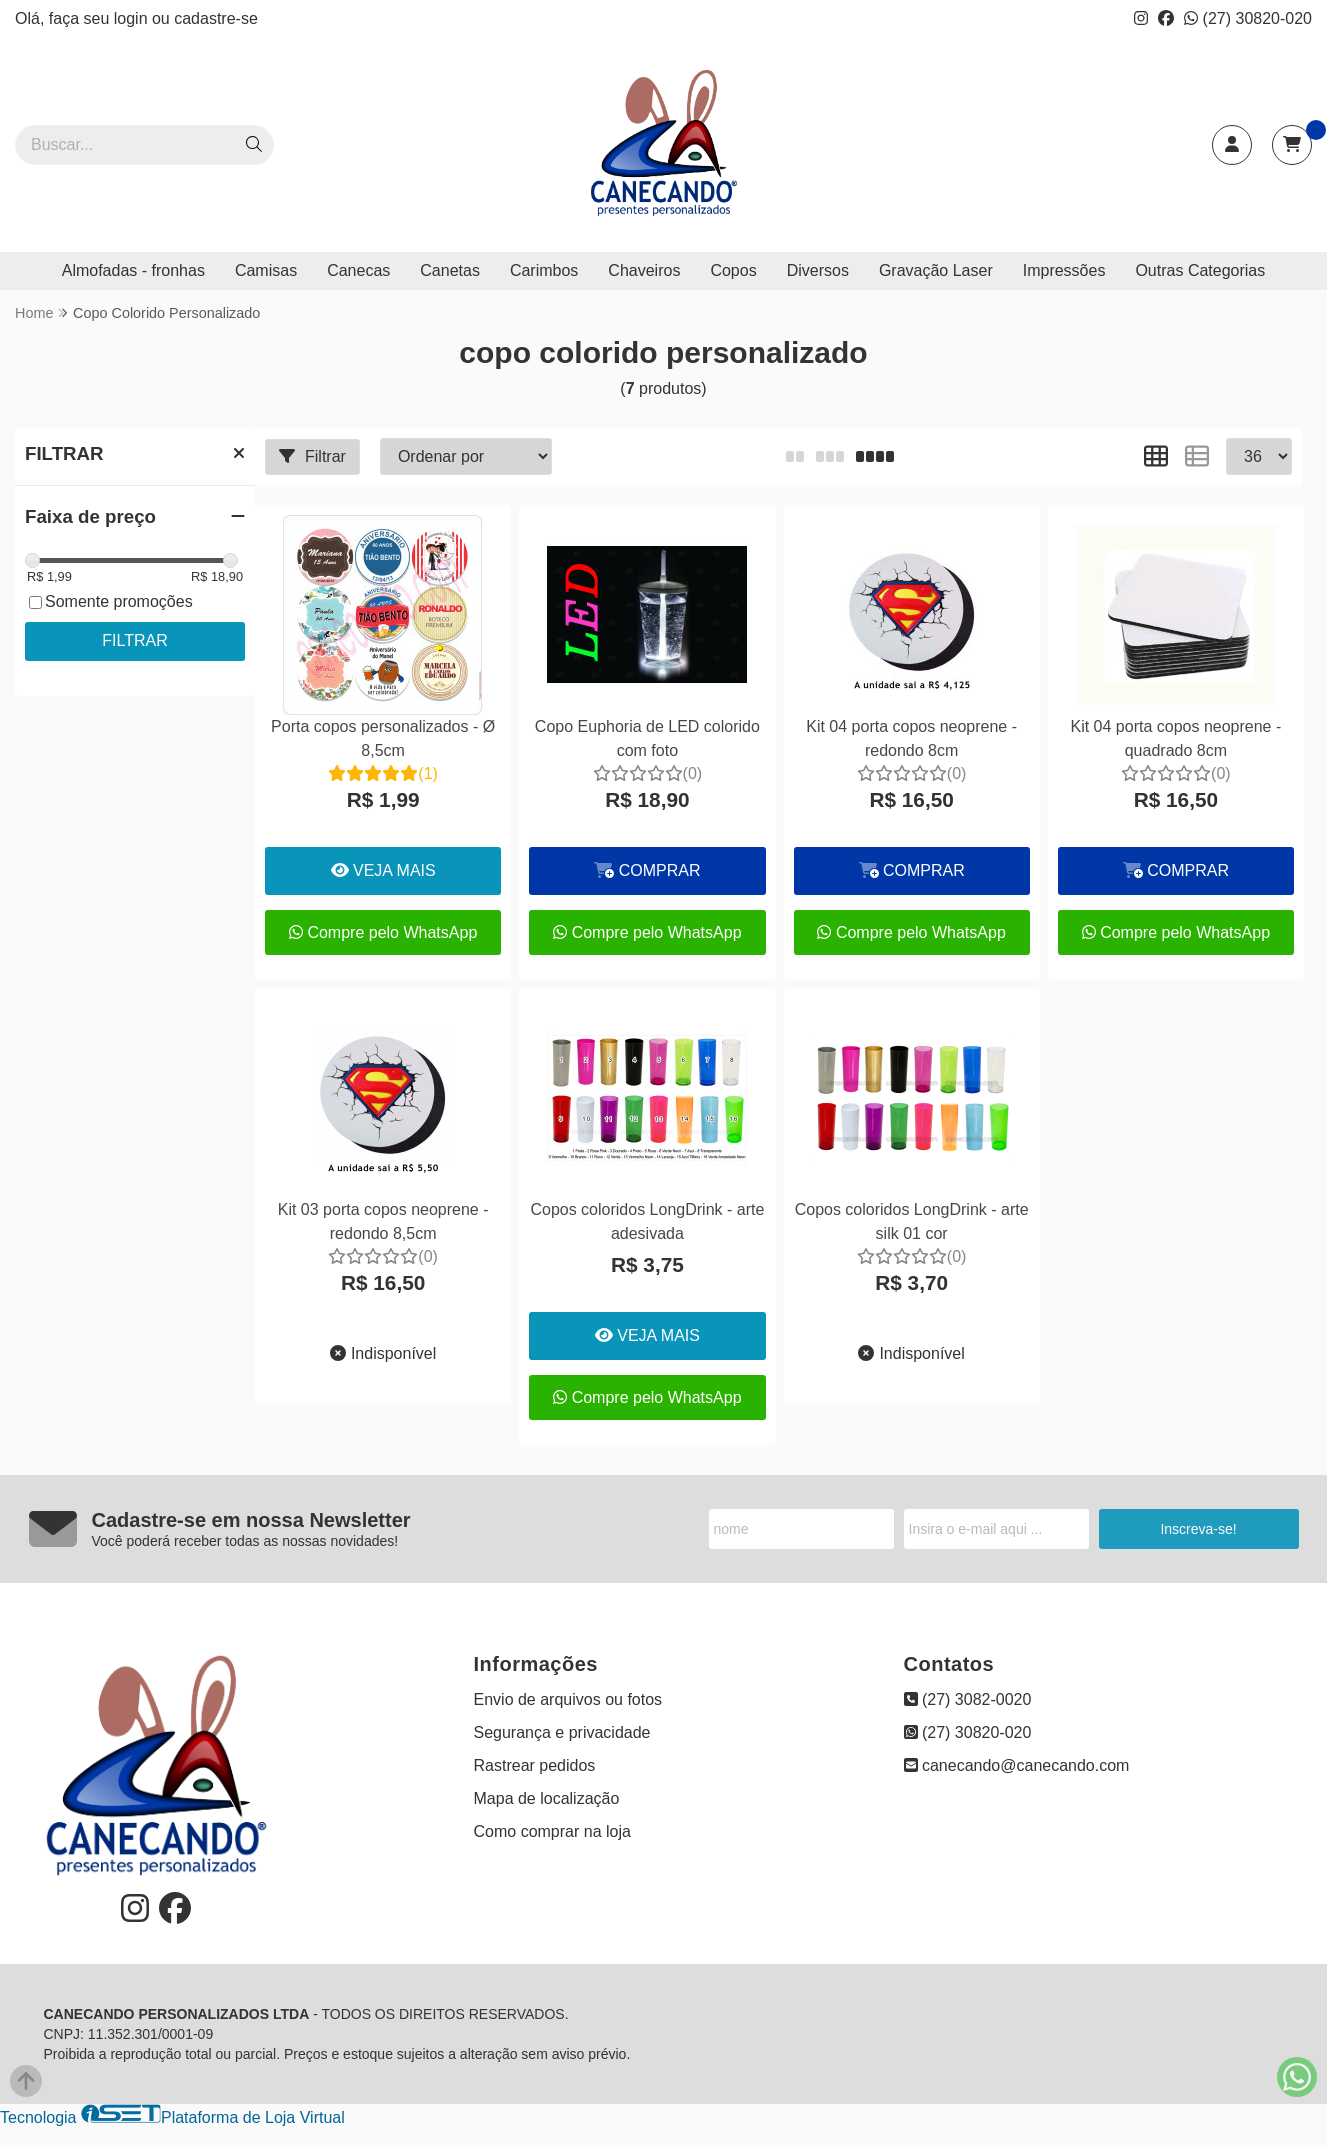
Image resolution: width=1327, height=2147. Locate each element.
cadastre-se (216, 18)
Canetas (450, 270)
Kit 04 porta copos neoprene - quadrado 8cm (1175, 738)
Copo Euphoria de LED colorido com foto (647, 738)
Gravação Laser (936, 270)
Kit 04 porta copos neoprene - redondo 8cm (911, 738)
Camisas (266, 270)
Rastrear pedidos (535, 1765)
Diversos (818, 270)
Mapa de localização (547, 1798)
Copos (733, 270)
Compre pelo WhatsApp (383, 932)
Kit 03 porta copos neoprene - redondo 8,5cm (383, 1221)
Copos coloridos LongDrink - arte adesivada (647, 1221)
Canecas (358, 270)
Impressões (1064, 270)
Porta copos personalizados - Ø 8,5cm (383, 738)
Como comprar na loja (552, 1831)
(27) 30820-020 (1248, 18)
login (133, 18)
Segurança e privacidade (562, 1732)
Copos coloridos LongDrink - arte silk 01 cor (912, 1221)
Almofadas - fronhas (133, 270)
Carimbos (544, 270)
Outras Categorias (1200, 270)
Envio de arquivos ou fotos (568, 1699)
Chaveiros (644, 270)
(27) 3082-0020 (968, 1699)
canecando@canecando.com (1017, 1765)
